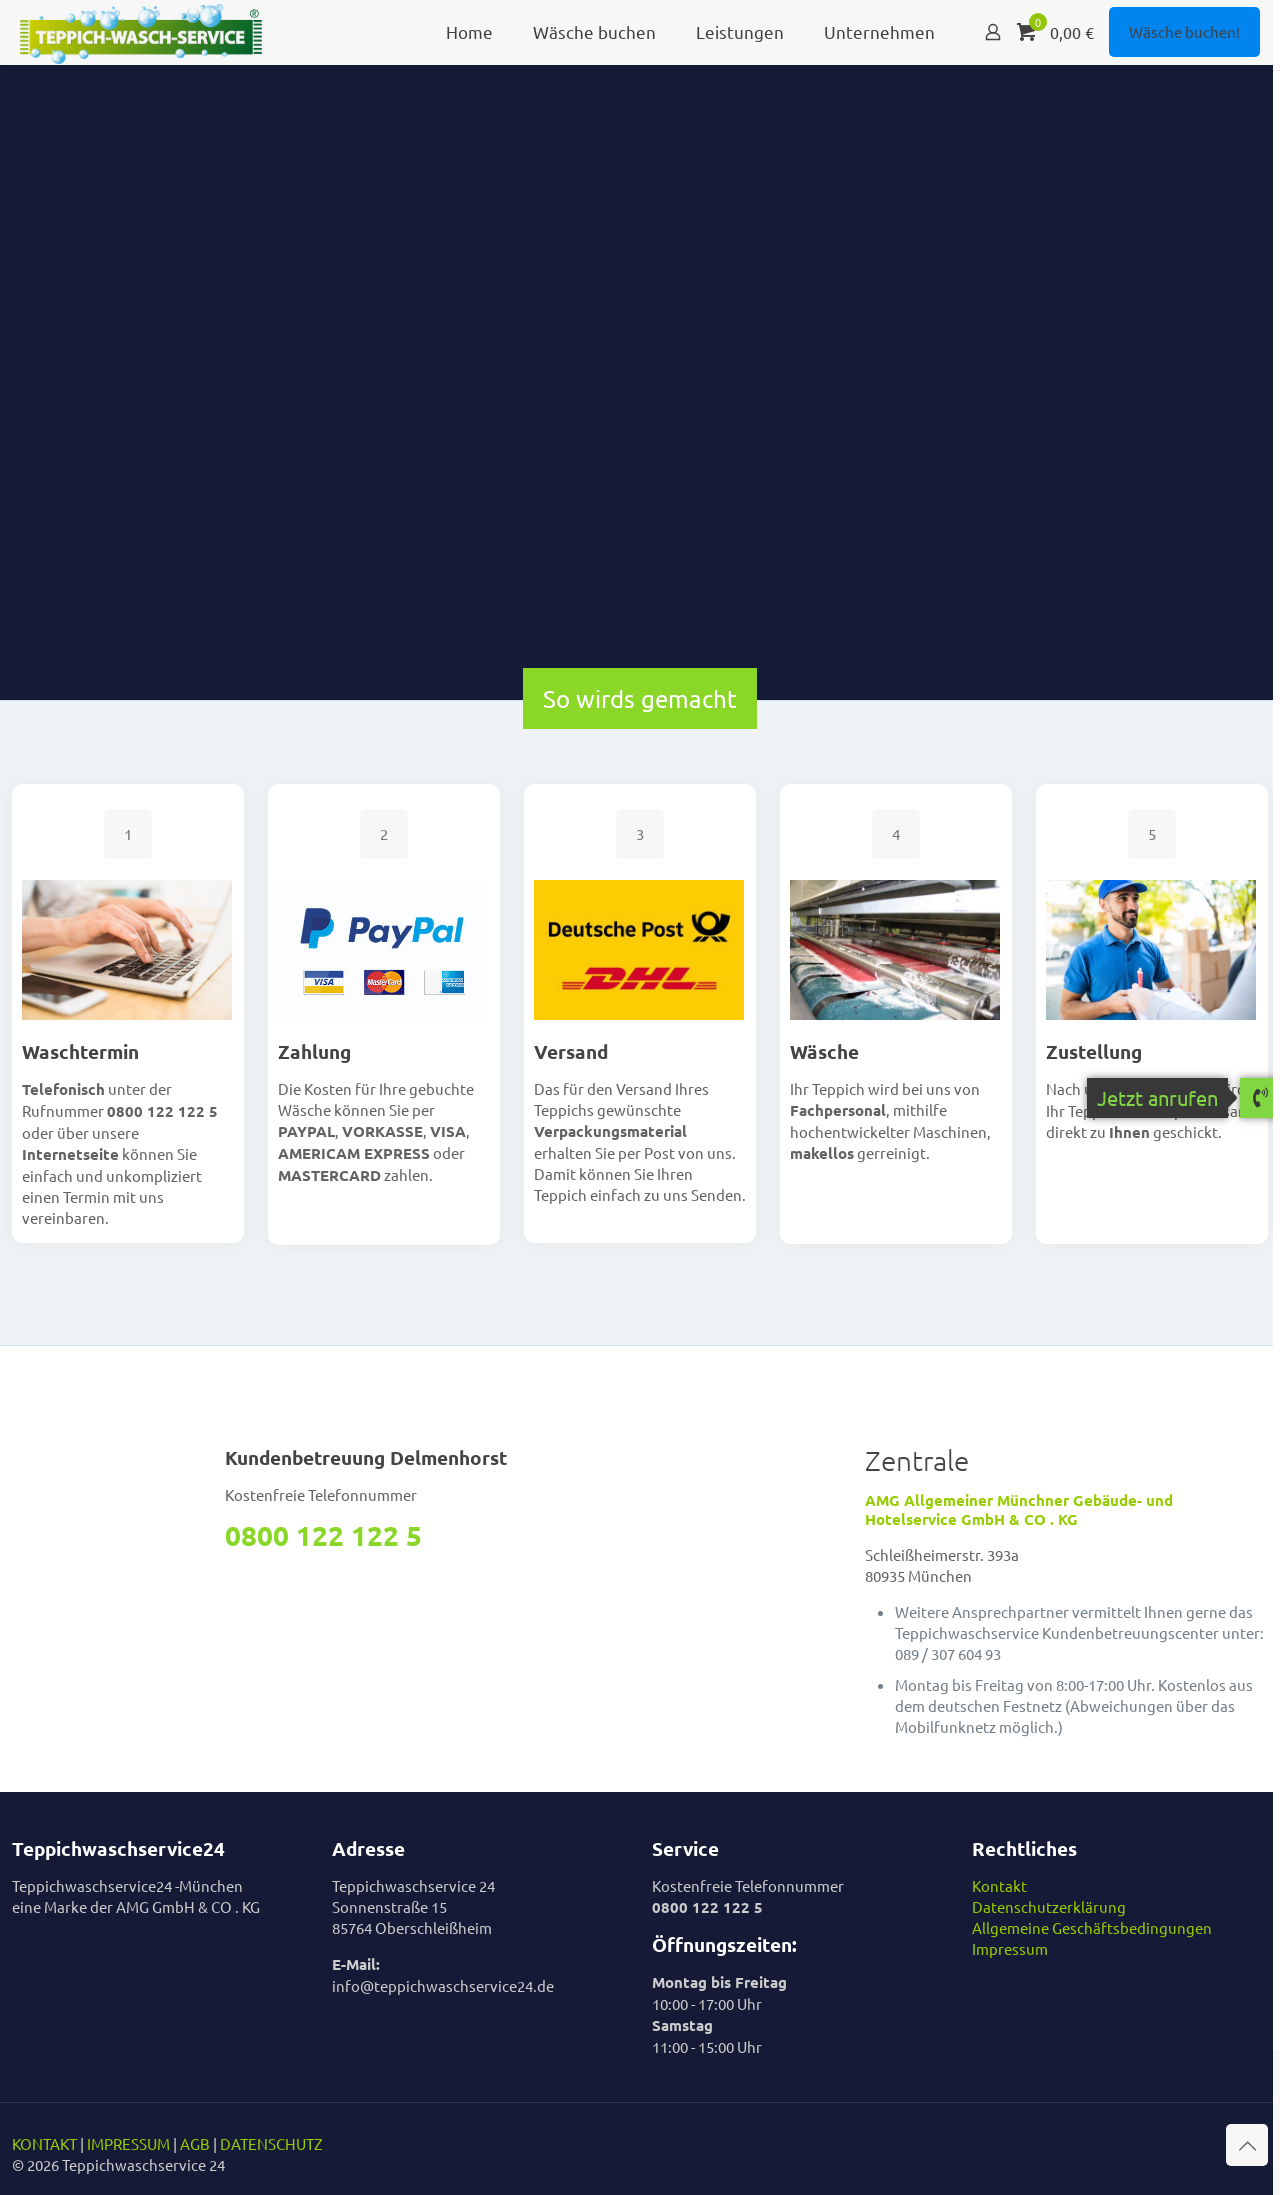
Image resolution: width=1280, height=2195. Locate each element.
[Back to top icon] (1247, 2145)
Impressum (1010, 1948)
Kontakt (999, 1885)
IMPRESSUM (128, 2143)
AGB (195, 2143)
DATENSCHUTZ (271, 2143)
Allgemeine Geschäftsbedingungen (1092, 1927)
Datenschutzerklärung (1049, 1906)
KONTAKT (44, 2143)
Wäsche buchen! (1184, 31)
